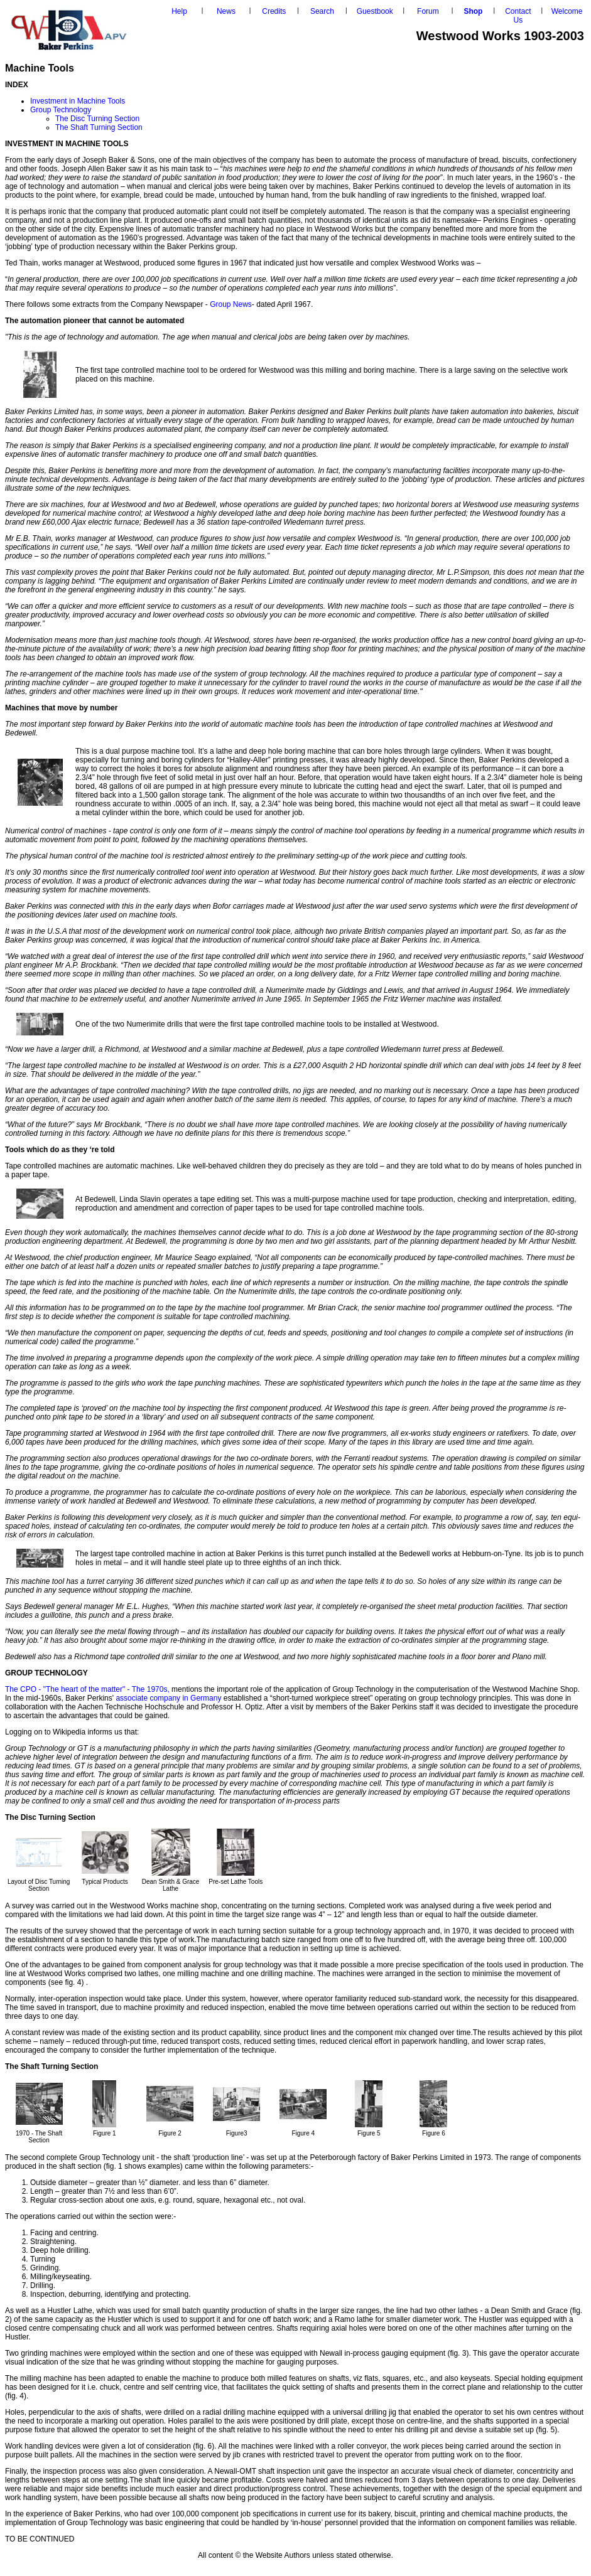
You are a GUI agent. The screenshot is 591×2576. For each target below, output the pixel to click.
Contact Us (518, 15)
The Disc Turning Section (97, 118)
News (226, 11)
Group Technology (60, 109)
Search (322, 11)
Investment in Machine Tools (77, 101)
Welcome (567, 11)
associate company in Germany (169, 1698)
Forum (428, 11)
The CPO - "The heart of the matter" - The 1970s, (87, 1689)
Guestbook (375, 11)
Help (179, 11)
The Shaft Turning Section (99, 127)
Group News (231, 304)
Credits (274, 11)
